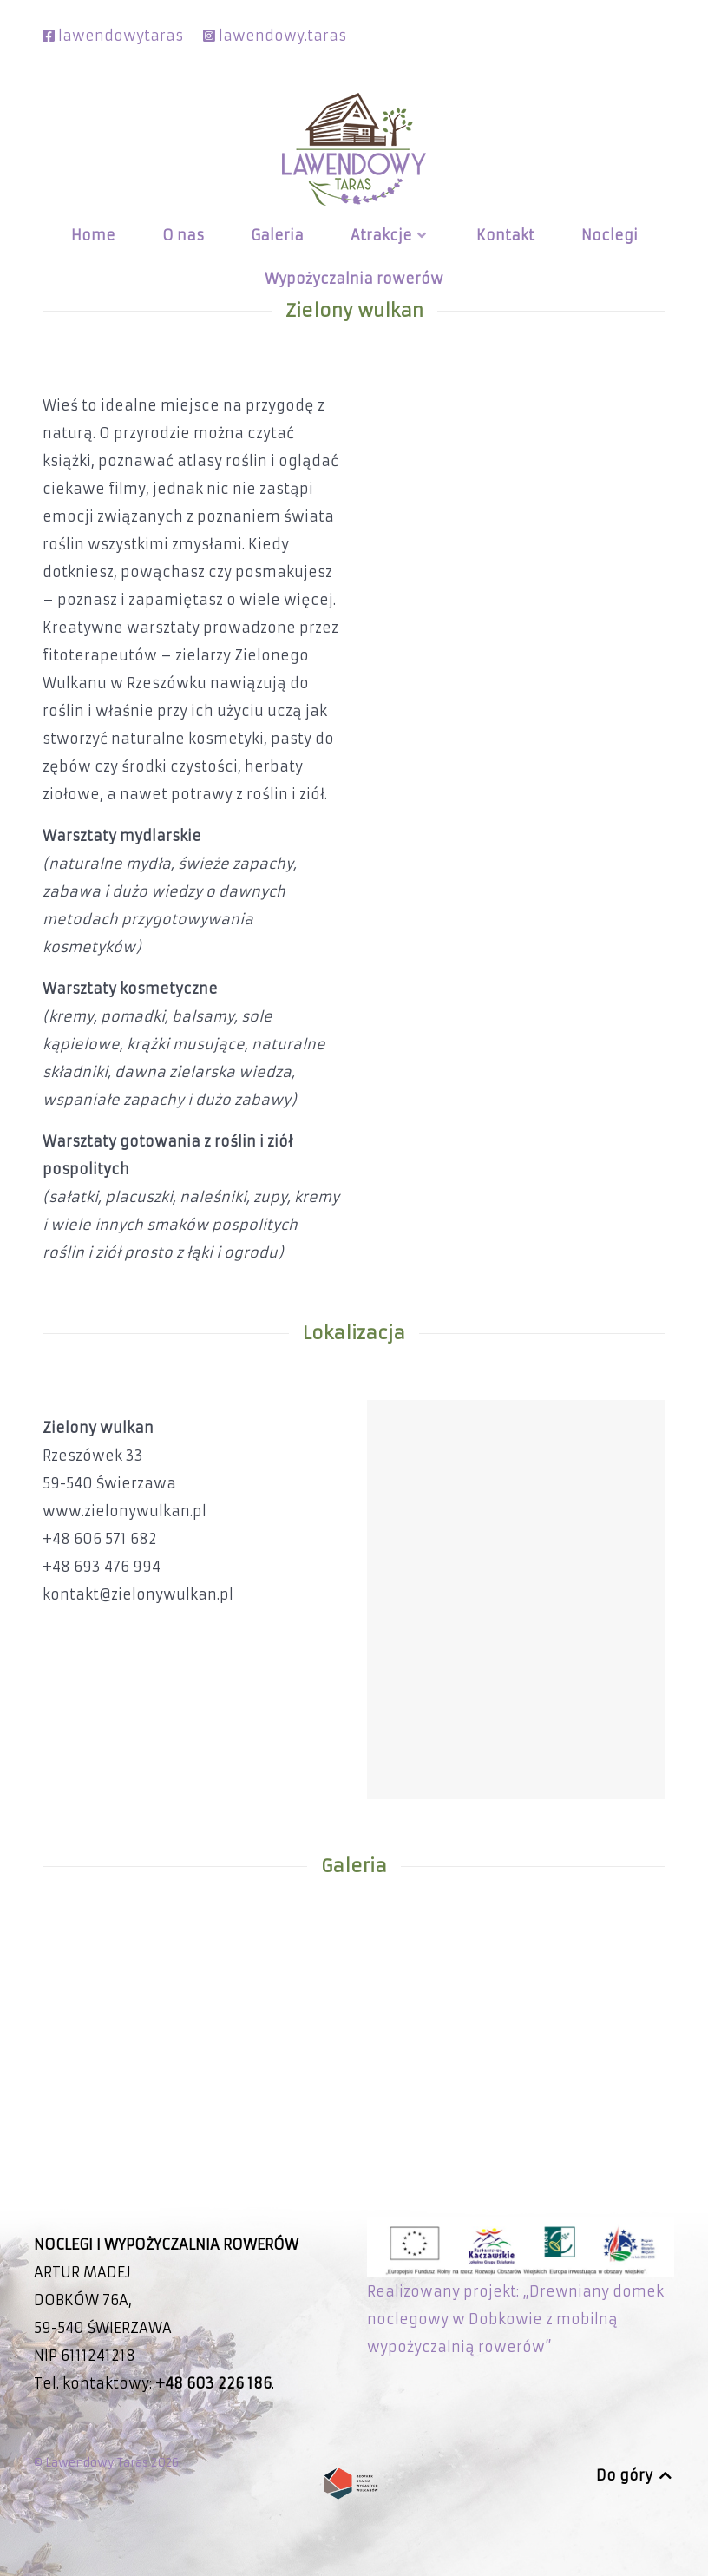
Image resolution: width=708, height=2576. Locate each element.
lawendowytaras (120, 35)
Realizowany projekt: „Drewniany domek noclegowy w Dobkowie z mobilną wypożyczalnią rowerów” (520, 2296)
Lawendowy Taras (98, 2462)
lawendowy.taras (282, 35)
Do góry (635, 2475)
